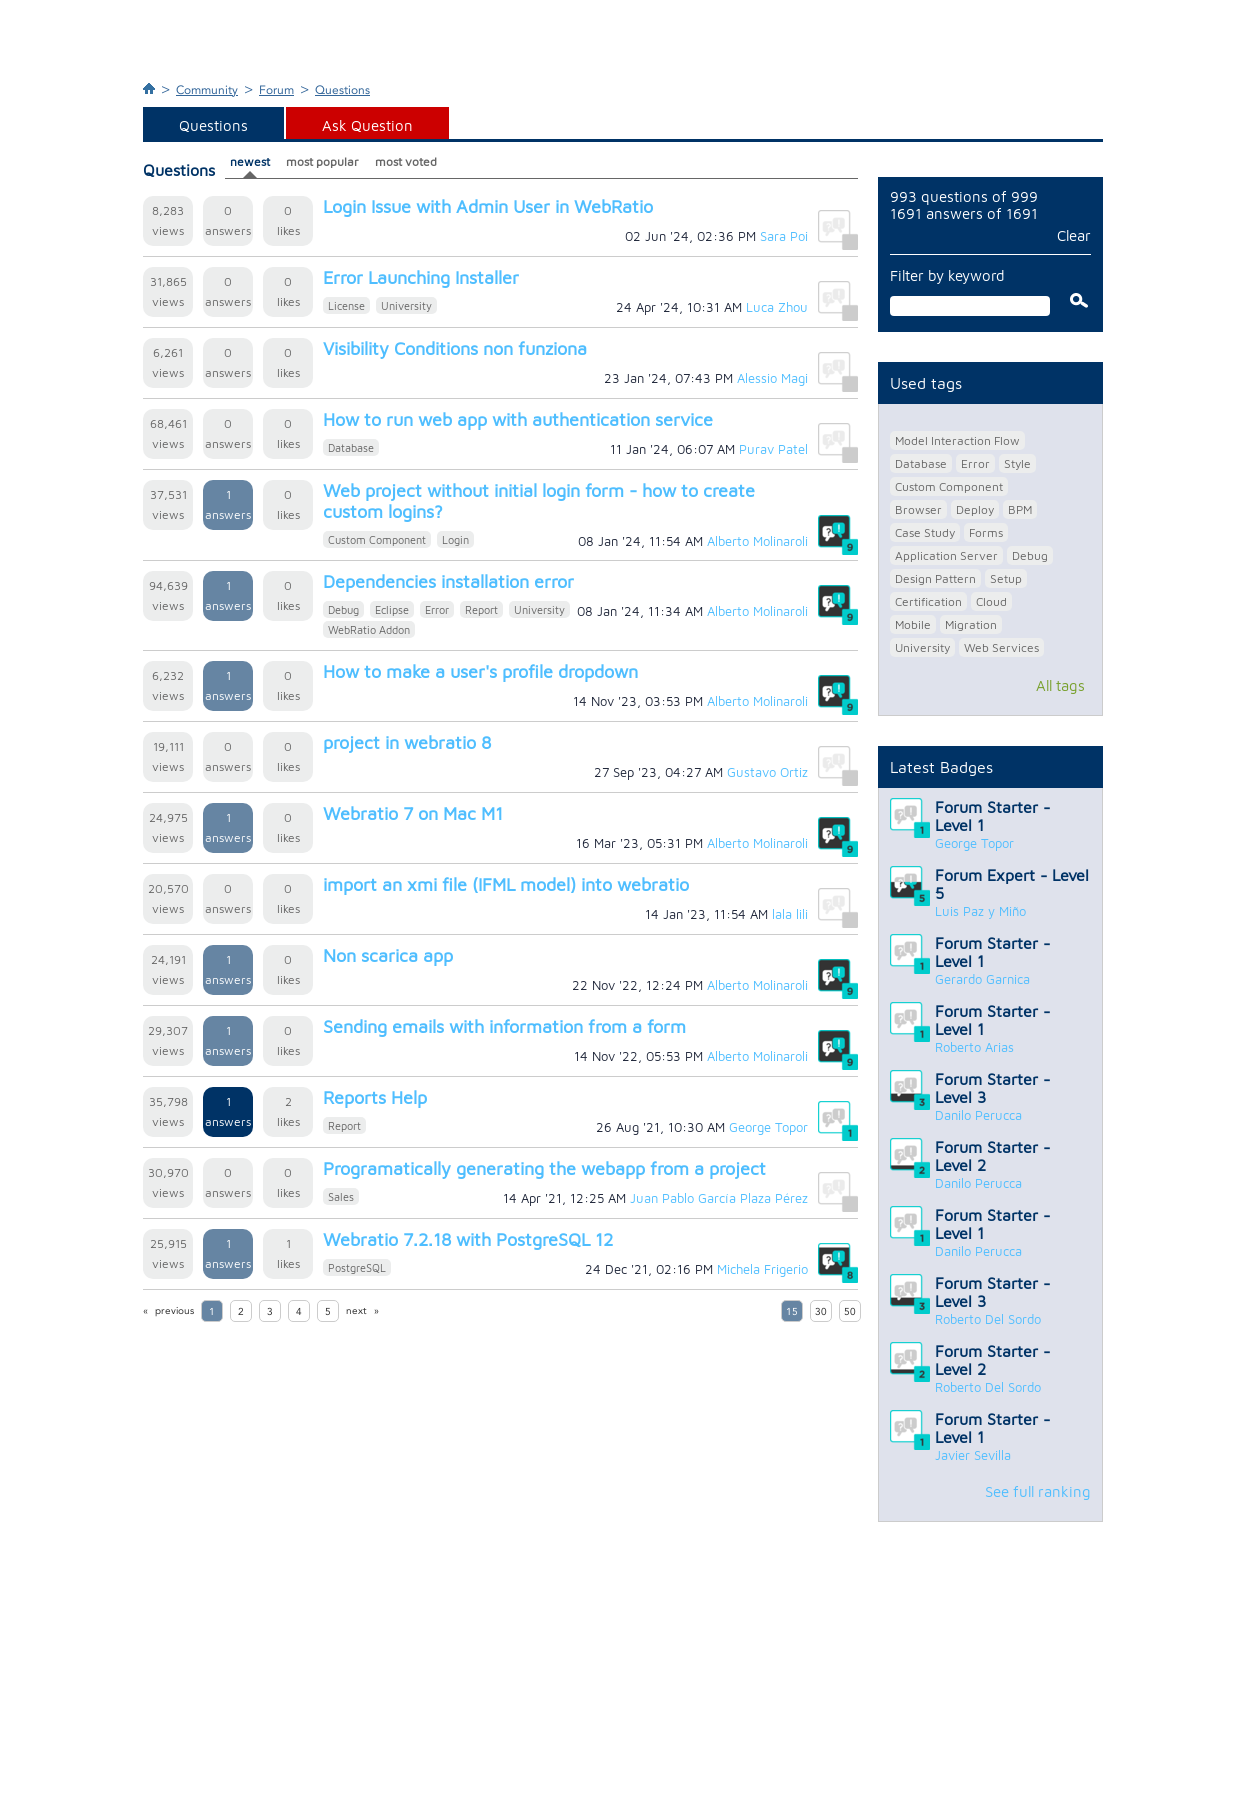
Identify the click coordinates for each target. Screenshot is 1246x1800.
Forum (276, 90)
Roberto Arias (974, 1047)
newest (250, 161)
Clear (1074, 235)
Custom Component (377, 539)
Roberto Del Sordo (988, 1319)
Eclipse (392, 609)
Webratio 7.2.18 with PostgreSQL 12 (468, 1239)
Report (481, 609)
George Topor (974, 843)
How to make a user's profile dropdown (480, 671)
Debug (343, 609)
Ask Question (367, 125)
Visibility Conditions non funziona (455, 348)
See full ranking (1038, 1491)
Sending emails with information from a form (504, 1026)
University (406, 305)
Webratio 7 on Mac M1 (413, 813)
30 (821, 1312)
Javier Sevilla (973, 1455)
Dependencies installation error (448, 581)
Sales (341, 1196)
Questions (342, 90)
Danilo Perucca (978, 1115)
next (356, 1311)
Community (207, 90)
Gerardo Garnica (982, 979)
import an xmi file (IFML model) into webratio (506, 884)
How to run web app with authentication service (518, 419)
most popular (322, 161)
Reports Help (375, 1097)
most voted (406, 161)
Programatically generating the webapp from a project (544, 1168)
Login (455, 539)
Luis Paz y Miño (980, 911)
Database (351, 447)
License (346, 305)
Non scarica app (388, 955)
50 (850, 1312)
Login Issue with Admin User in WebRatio (488, 206)
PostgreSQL (357, 1267)
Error (437, 609)
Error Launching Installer (421, 277)
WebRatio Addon (369, 629)
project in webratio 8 (407, 742)
